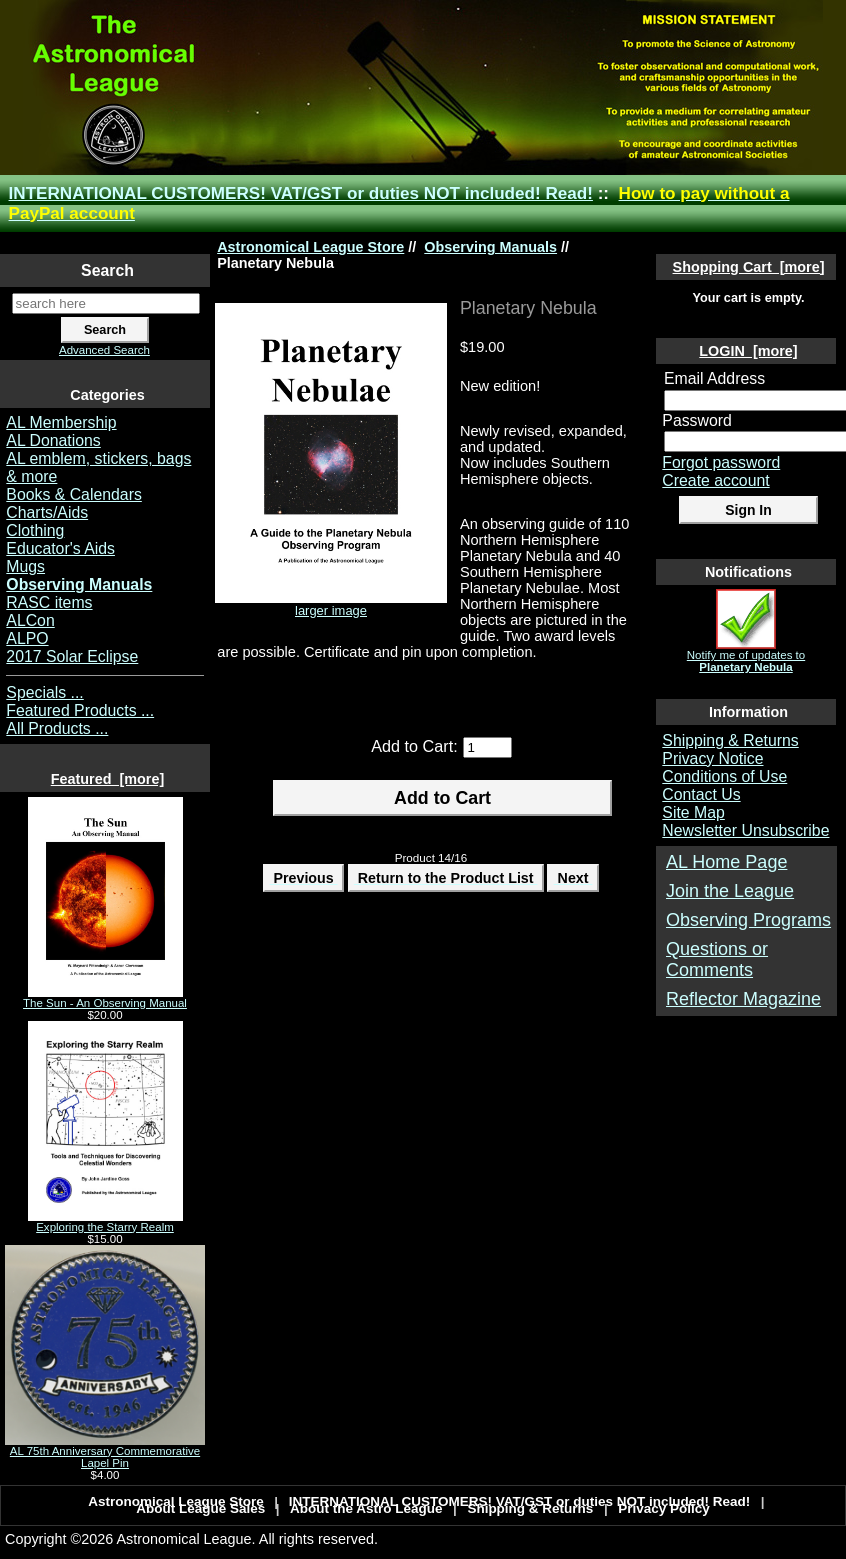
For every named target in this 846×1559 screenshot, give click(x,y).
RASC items (49, 602)
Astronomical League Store (310, 247)
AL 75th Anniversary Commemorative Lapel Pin (105, 1452)
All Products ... (57, 728)
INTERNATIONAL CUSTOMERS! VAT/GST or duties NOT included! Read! (301, 193)
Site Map (693, 812)
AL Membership (61, 422)
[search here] (106, 303)
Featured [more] (108, 779)
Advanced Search (104, 350)
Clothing (35, 530)
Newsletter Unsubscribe (745, 830)
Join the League (730, 891)
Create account (715, 480)
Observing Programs (748, 920)
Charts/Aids (47, 512)
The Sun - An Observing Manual (105, 998)
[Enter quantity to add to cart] (487, 747)
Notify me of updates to (746, 656)
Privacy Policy (664, 1508)
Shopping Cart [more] (749, 267)
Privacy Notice (712, 758)
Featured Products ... (80, 710)
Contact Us (701, 794)
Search (107, 270)
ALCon (30, 620)
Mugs (25, 566)
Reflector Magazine (743, 999)
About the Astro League (366, 1508)
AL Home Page (726, 862)
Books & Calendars (74, 494)
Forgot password (721, 462)
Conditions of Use (724, 776)
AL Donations (53, 440)
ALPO (27, 638)
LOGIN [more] (748, 351)
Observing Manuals (490, 247)
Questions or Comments (717, 959)
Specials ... (44, 692)
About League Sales (200, 1508)
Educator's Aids (60, 548)
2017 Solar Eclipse (72, 656)
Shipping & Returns (730, 740)
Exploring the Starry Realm (105, 1222)
